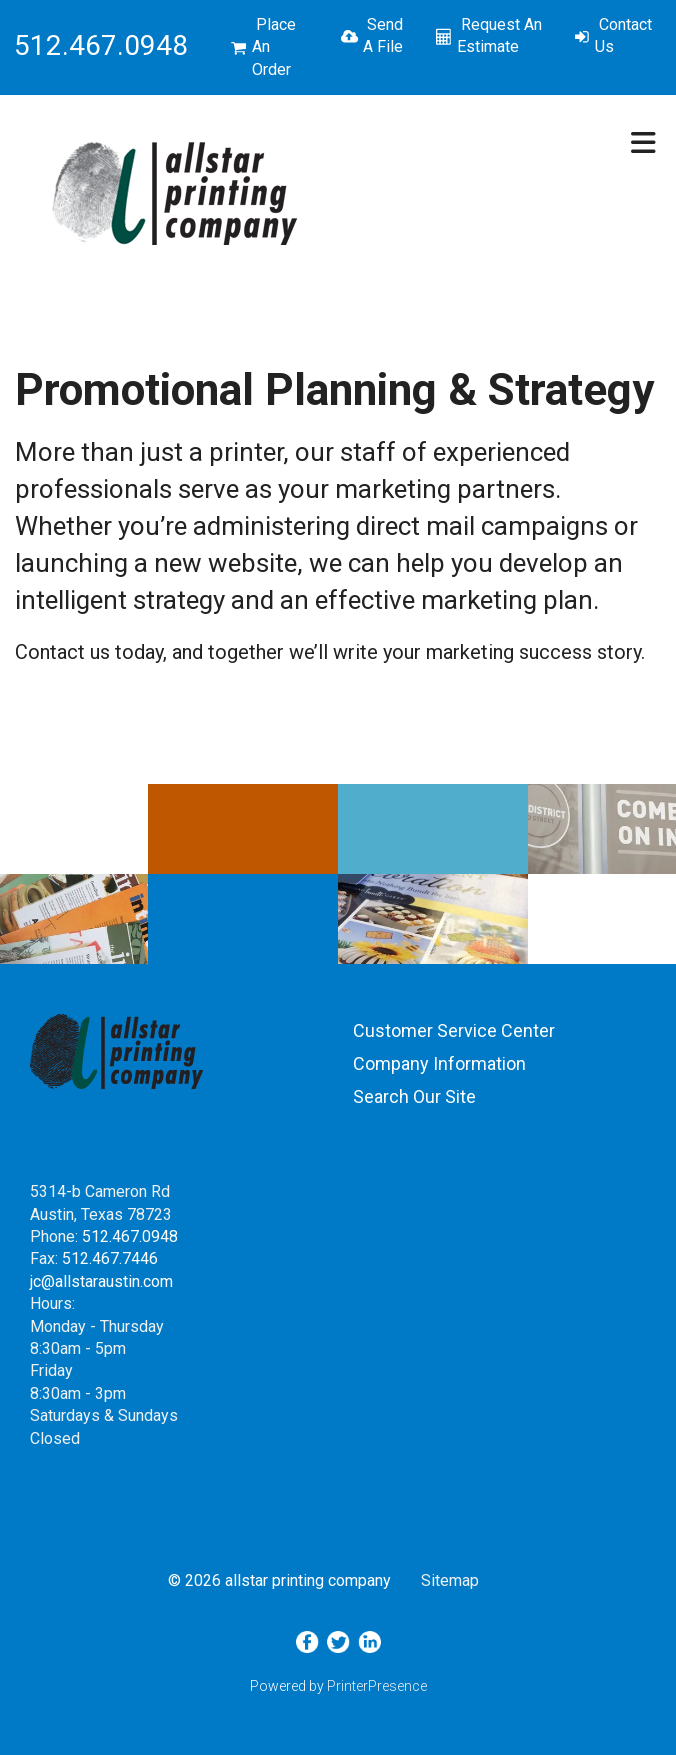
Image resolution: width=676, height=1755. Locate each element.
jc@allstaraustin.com (101, 1281)
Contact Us (623, 35)
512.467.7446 (110, 1258)
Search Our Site (414, 1096)
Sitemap (450, 1580)
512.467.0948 (130, 1236)
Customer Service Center (454, 1030)
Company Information (439, 1063)
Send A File (383, 35)
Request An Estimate (499, 35)
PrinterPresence (377, 1686)
